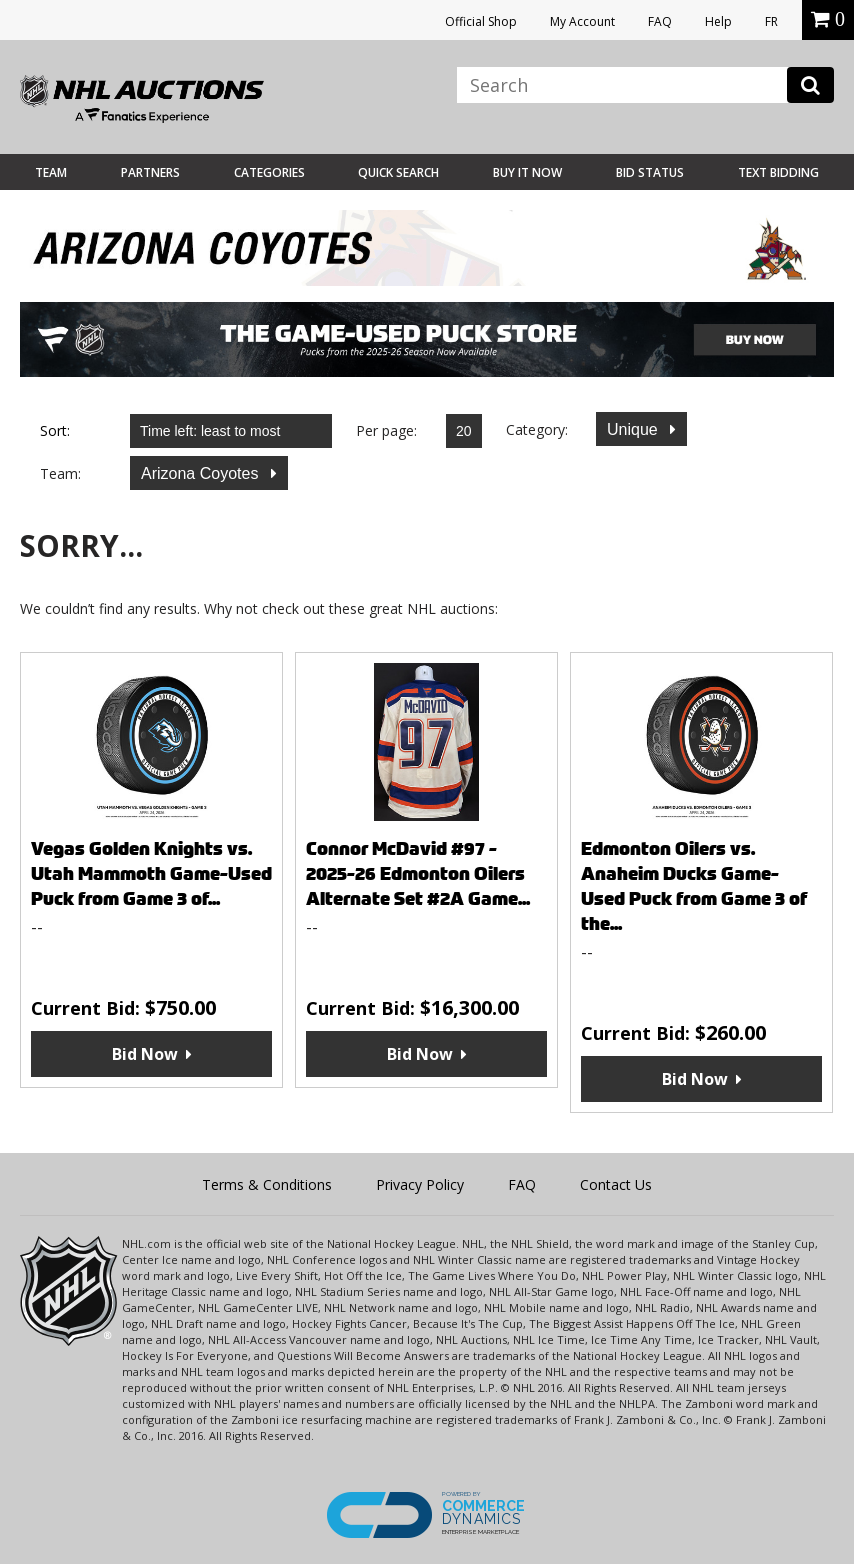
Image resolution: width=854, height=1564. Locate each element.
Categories (269, 172)
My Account (582, 21)
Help (718, 21)
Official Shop (481, 21)
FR (771, 21)
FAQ (660, 21)
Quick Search (398, 172)
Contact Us (616, 1184)
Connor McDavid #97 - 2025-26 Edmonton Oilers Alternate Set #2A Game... (418, 873)
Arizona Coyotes (202, 473)
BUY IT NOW (527, 172)
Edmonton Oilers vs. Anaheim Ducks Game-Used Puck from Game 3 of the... (694, 886)
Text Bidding (778, 172)
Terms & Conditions (267, 1184)
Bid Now (145, 1054)
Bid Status (650, 172)
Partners (150, 172)
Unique (634, 429)
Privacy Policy (420, 1184)
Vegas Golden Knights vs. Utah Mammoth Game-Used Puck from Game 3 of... (151, 873)
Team (51, 172)
